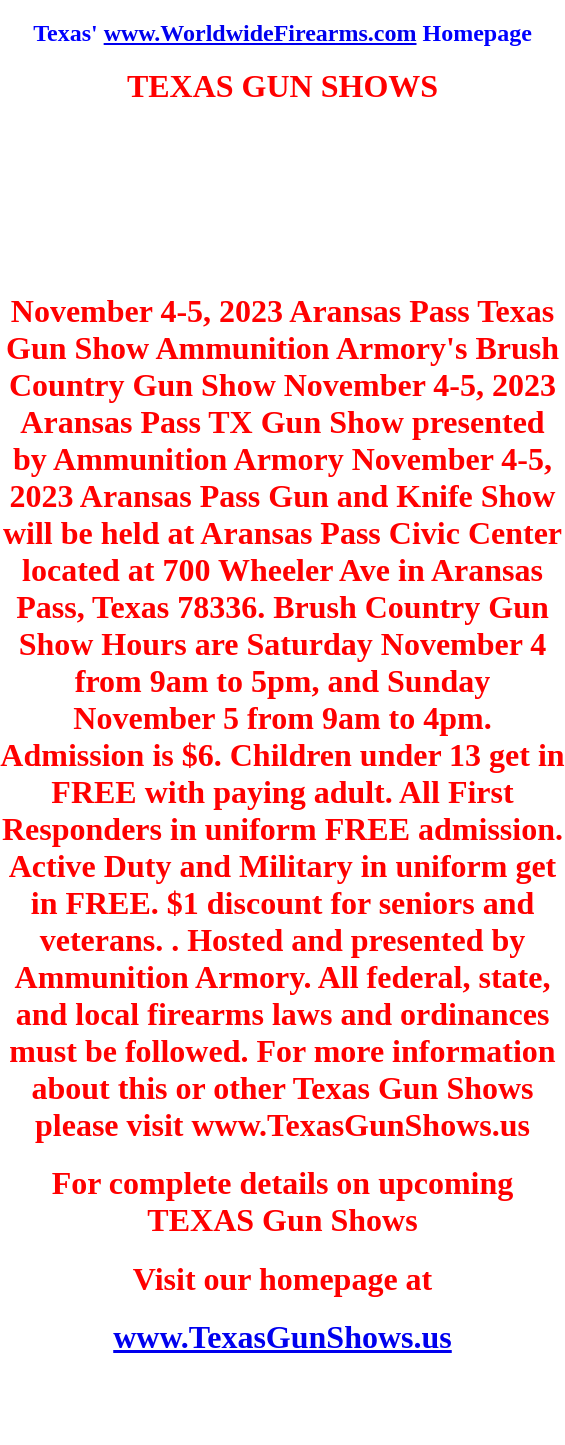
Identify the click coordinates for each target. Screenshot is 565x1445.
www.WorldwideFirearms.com (260, 33)
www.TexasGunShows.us (282, 1337)
